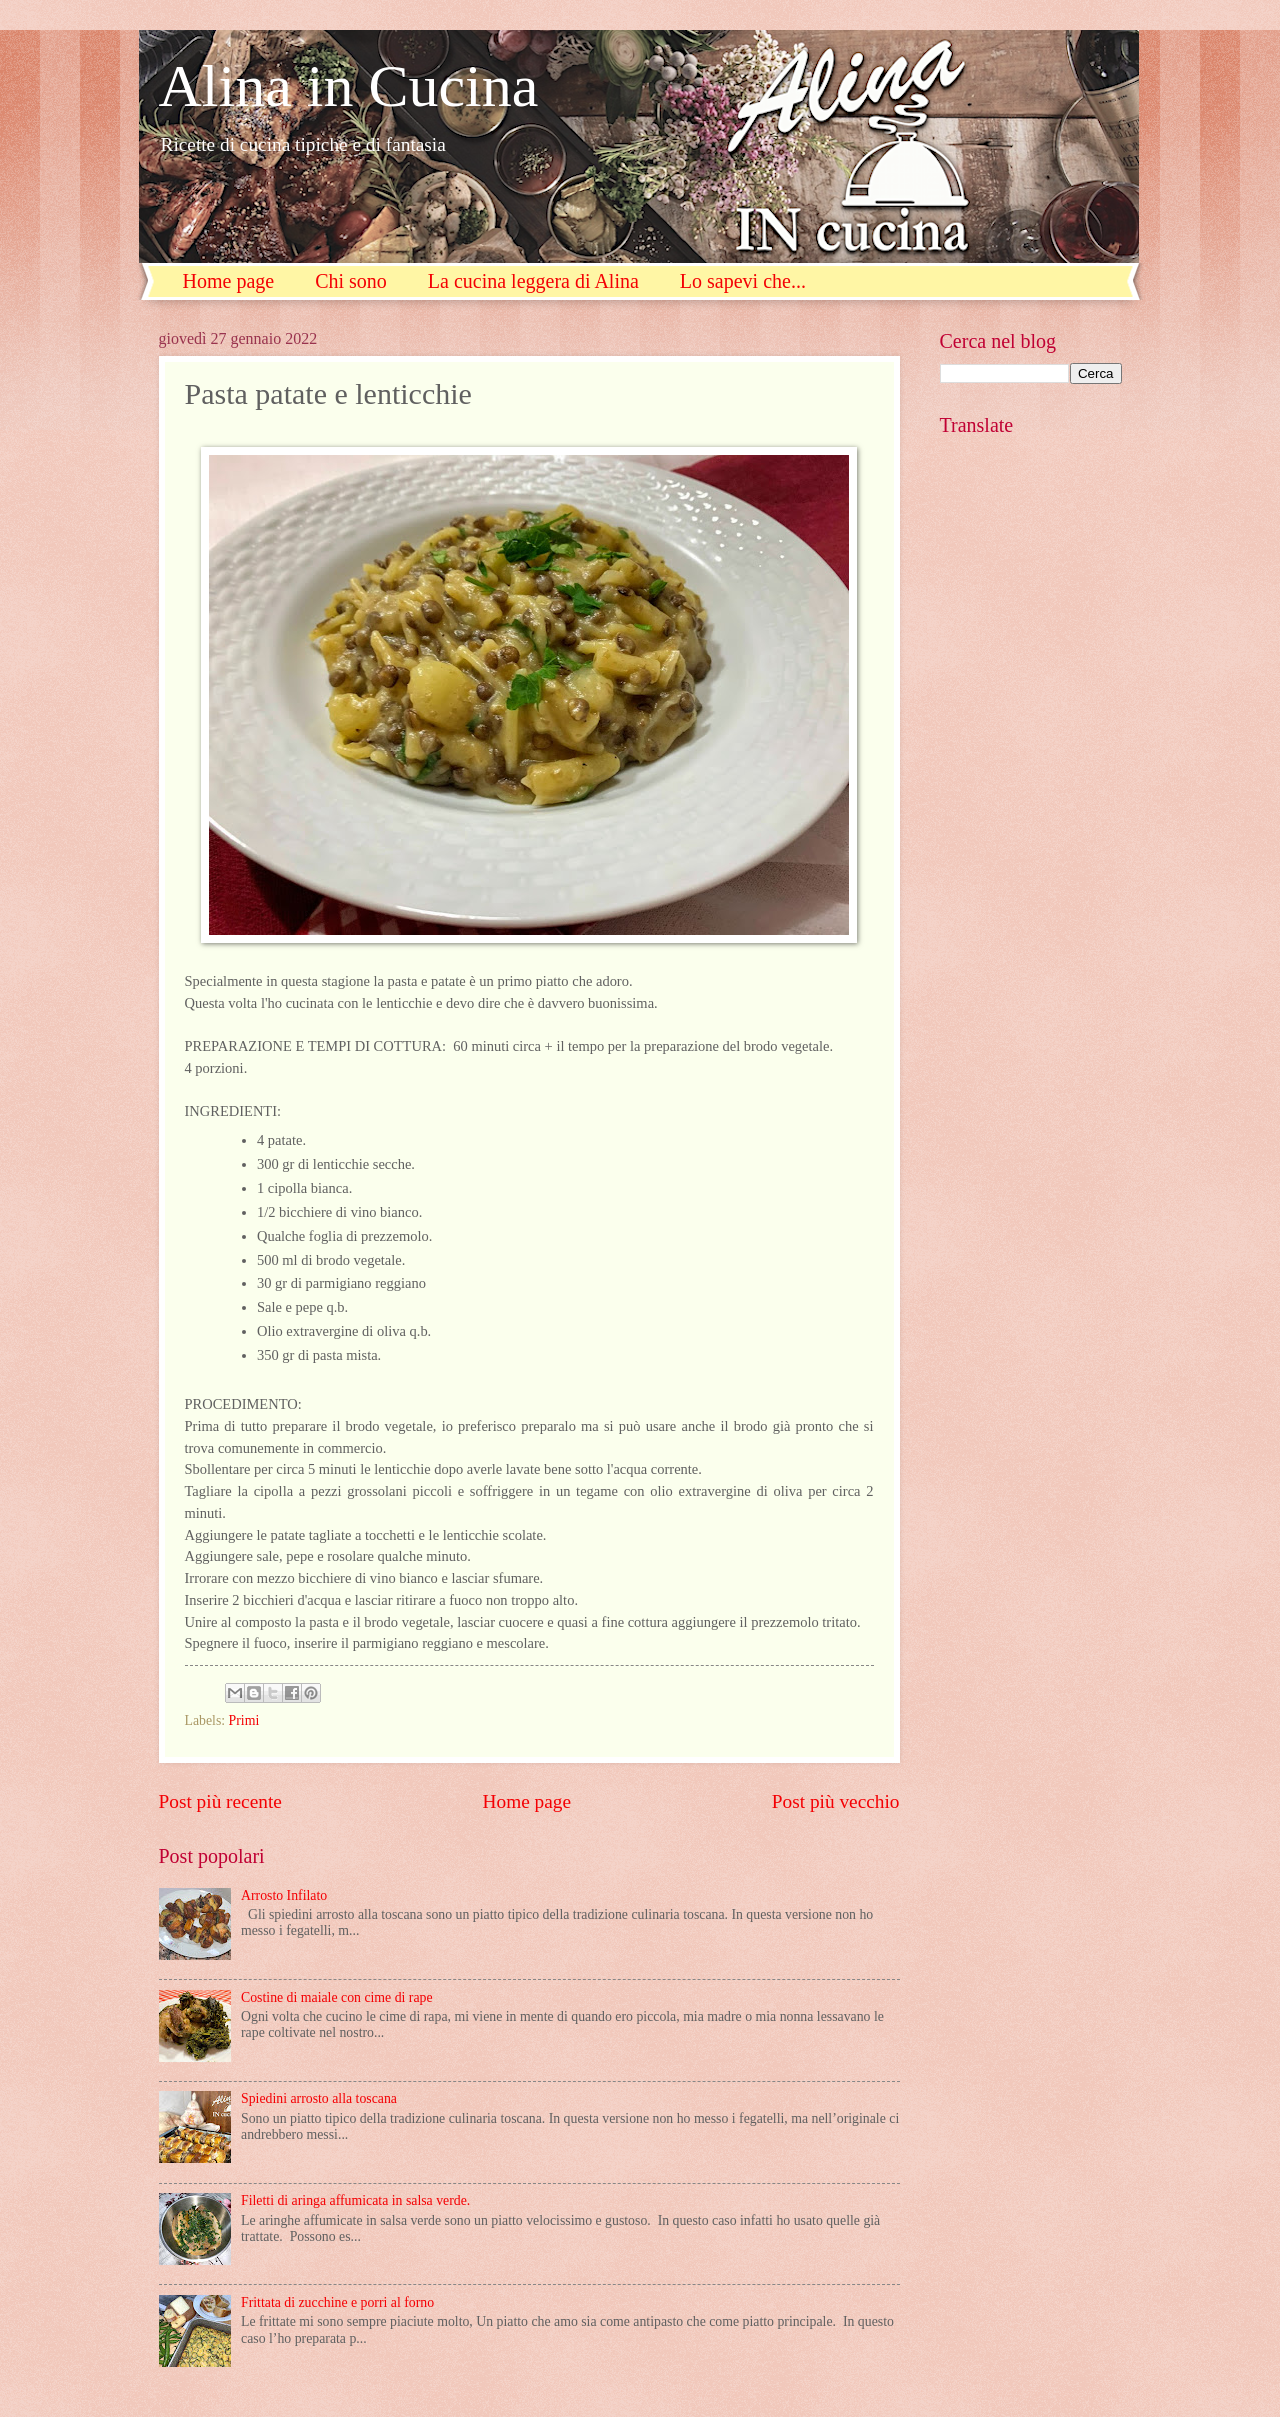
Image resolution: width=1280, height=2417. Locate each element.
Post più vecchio (836, 1801)
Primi (244, 1720)
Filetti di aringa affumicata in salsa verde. (355, 2200)
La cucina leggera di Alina (533, 281)
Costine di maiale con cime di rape (337, 1997)
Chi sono (351, 281)
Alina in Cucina (349, 86)
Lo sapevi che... (743, 281)
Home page (229, 281)
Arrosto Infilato (284, 1895)
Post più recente (220, 1801)
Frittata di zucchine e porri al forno (337, 2302)
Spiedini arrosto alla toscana (319, 2098)
